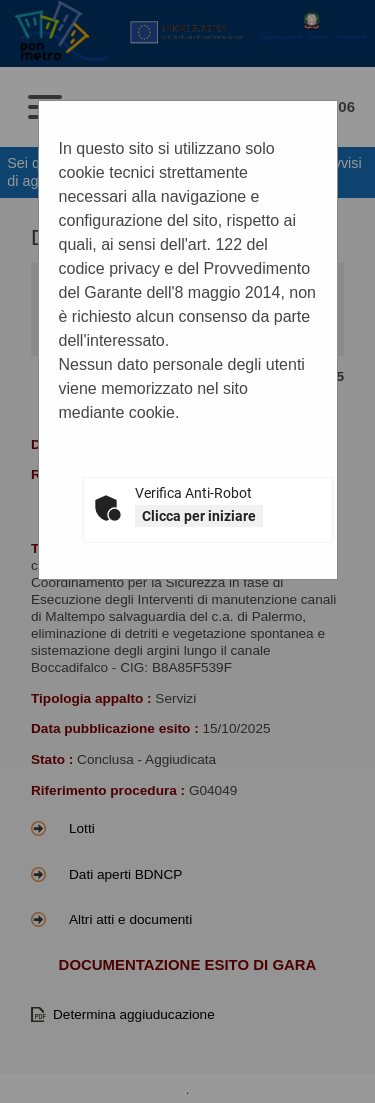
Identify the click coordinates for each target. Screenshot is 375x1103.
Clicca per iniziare (199, 516)
